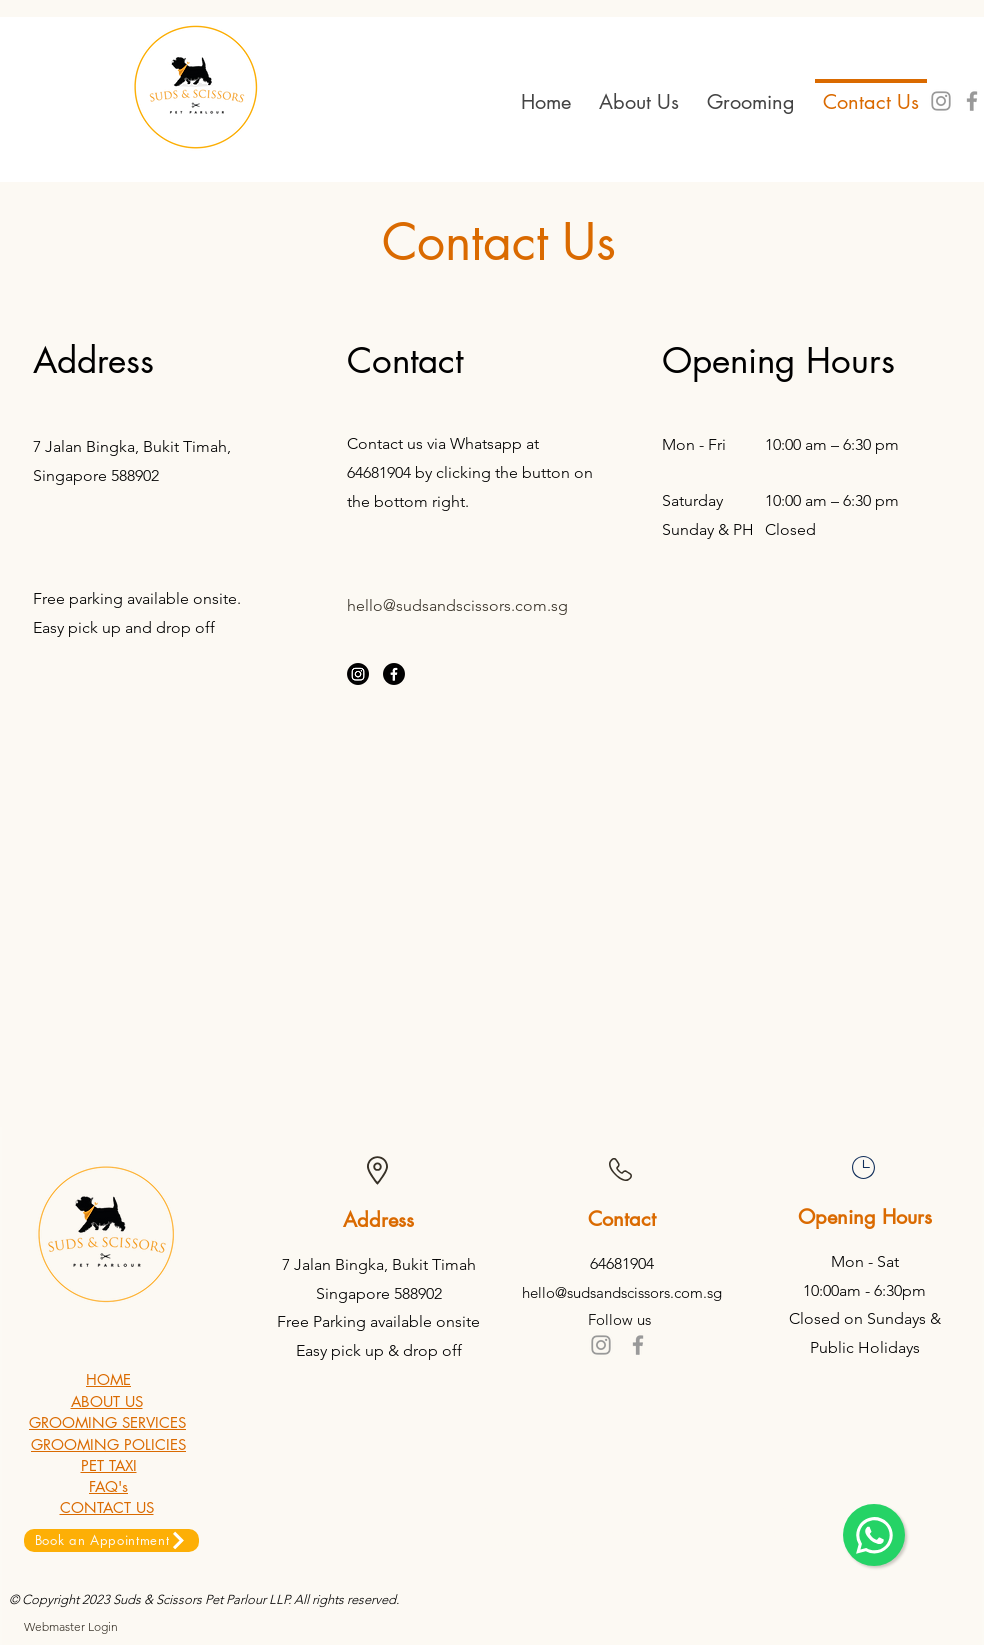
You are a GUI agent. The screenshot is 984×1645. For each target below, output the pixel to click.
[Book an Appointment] (111, 1540)
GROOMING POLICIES (108, 1444)
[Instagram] (358, 674)
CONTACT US (107, 1507)
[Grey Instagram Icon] (941, 101)
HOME (108, 1379)
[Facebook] (394, 674)
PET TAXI (109, 1465)
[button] (751, 93)
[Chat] (874, 1535)
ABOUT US (107, 1401)
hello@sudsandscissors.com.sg (457, 605)
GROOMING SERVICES (107, 1422)
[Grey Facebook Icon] (638, 1345)
